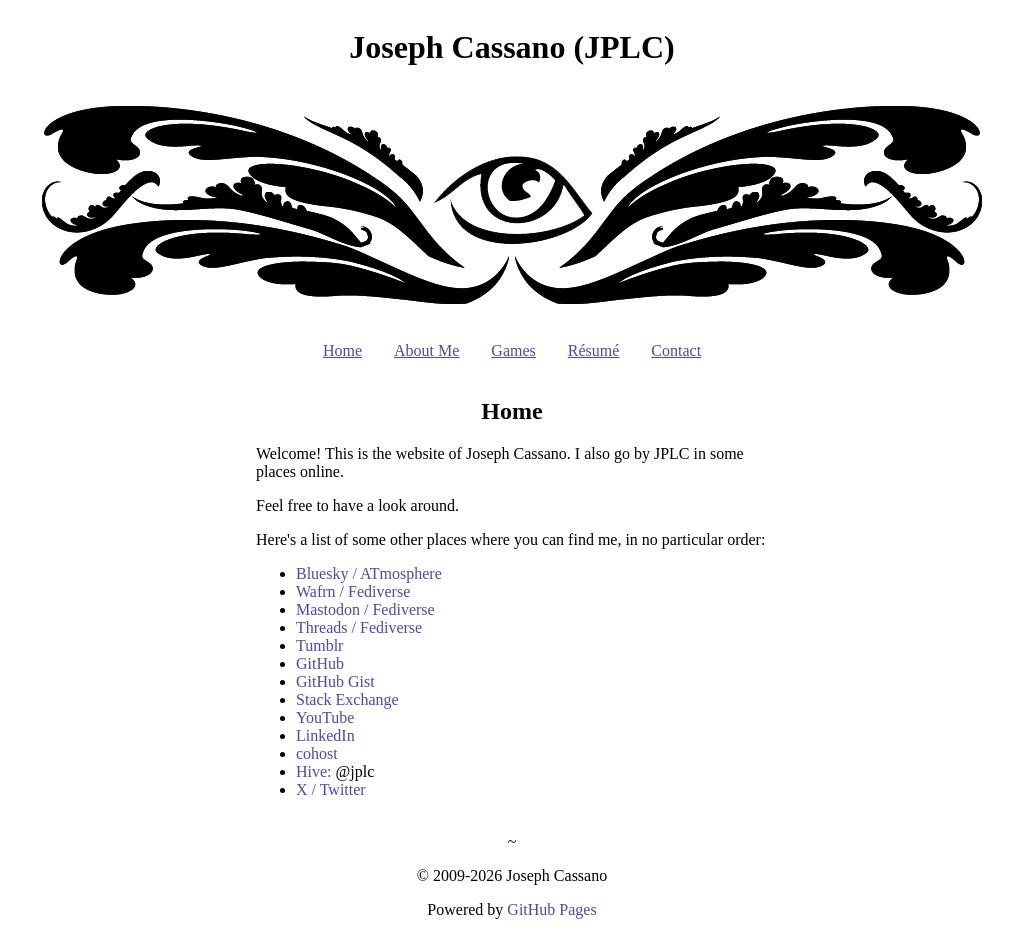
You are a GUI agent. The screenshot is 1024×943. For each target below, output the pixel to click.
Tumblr (319, 645)
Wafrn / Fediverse (353, 591)
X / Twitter (331, 789)
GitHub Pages (551, 909)
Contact (676, 350)
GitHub (320, 663)
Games (513, 350)
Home (342, 350)
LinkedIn (325, 735)
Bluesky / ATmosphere (369, 573)
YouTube (325, 717)
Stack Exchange (347, 699)
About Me (426, 350)
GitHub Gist (335, 681)
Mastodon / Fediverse (365, 609)
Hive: (314, 771)
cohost (317, 753)
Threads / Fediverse (359, 627)
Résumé (594, 350)
